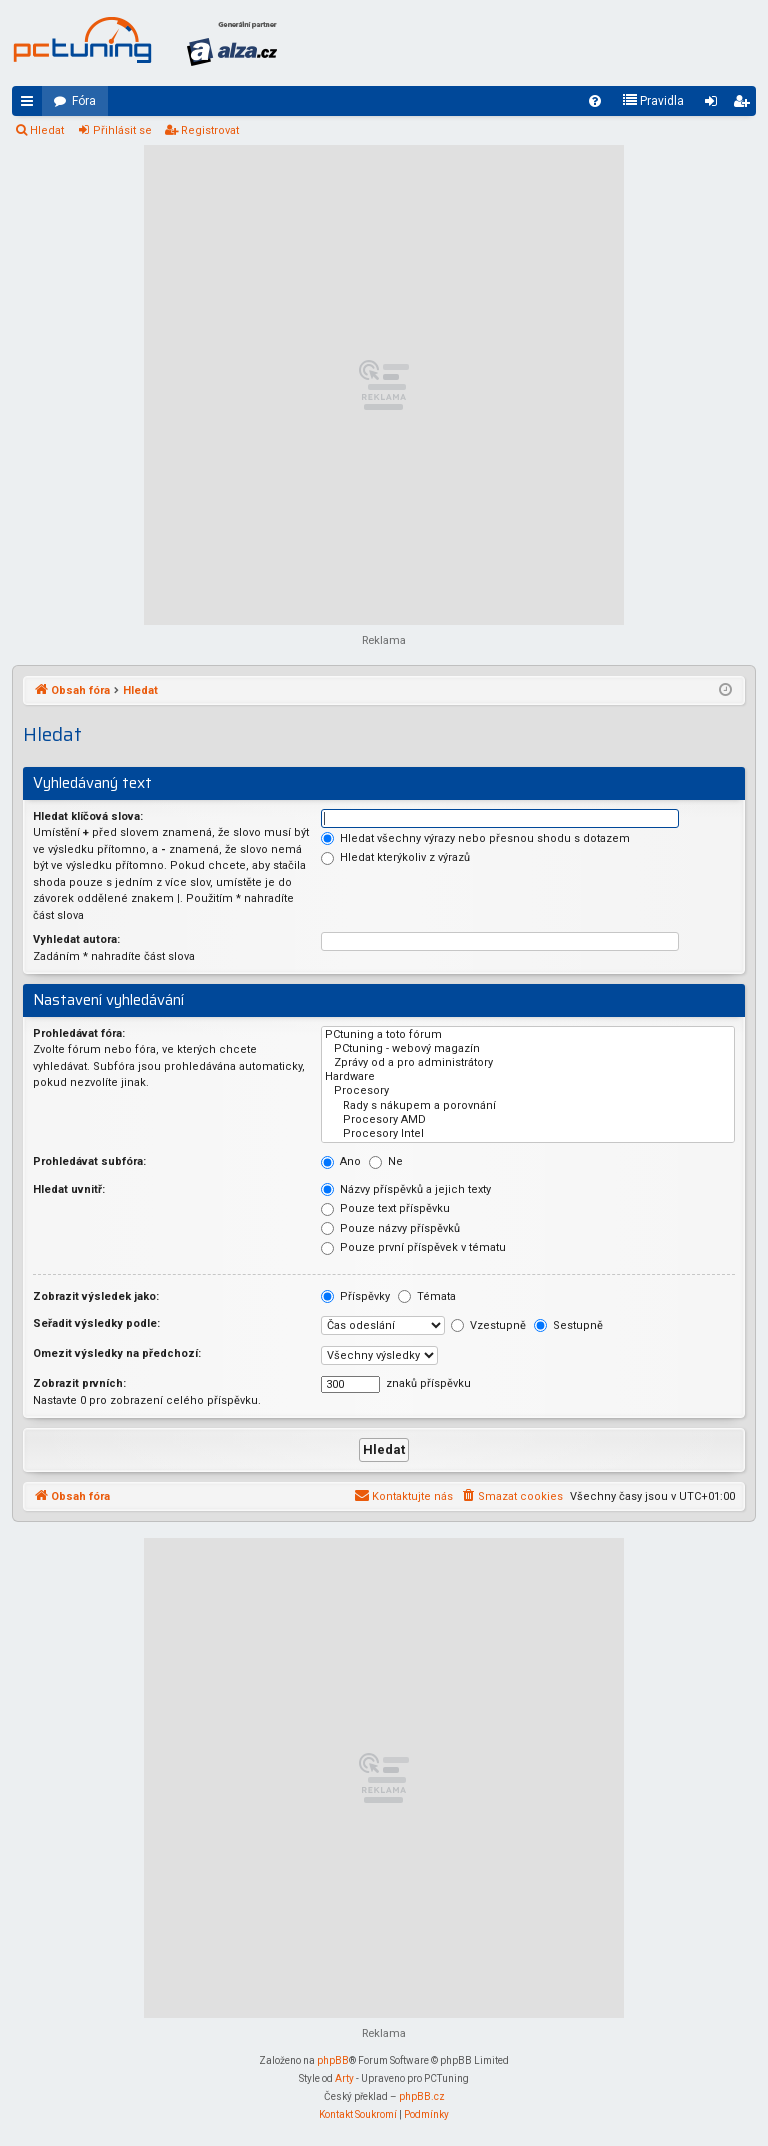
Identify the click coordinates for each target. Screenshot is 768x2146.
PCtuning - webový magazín (528, 1049)
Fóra (84, 101)
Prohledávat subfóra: (89, 1161)
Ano (341, 1161)
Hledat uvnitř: (69, 1189)
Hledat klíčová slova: (88, 816)
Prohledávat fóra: (79, 1033)
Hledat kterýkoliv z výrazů (395, 857)
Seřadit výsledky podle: (96, 1323)
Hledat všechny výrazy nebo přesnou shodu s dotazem (475, 838)
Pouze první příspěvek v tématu (413, 1247)
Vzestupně (488, 1325)
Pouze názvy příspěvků (390, 1228)
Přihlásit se (122, 130)
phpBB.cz (422, 2096)
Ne (386, 1161)
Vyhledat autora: (76, 939)
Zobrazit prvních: (79, 1383)
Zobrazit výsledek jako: (96, 1296)
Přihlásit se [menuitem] (715, 105)
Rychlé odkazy (31, 105)
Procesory (528, 1091)
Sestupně (568, 1325)
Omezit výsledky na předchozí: (117, 1353)
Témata (427, 1296)
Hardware (528, 1077)
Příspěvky (355, 1296)
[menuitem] (595, 101)
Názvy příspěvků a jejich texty (406, 1189)
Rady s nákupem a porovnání (528, 1106)
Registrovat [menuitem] (745, 105)
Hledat (47, 130)
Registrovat (210, 130)
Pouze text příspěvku (385, 1208)
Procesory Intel (528, 1134)
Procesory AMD (528, 1120)
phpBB (333, 2060)
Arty (344, 2078)
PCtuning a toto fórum (528, 1035)
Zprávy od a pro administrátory (528, 1063)
